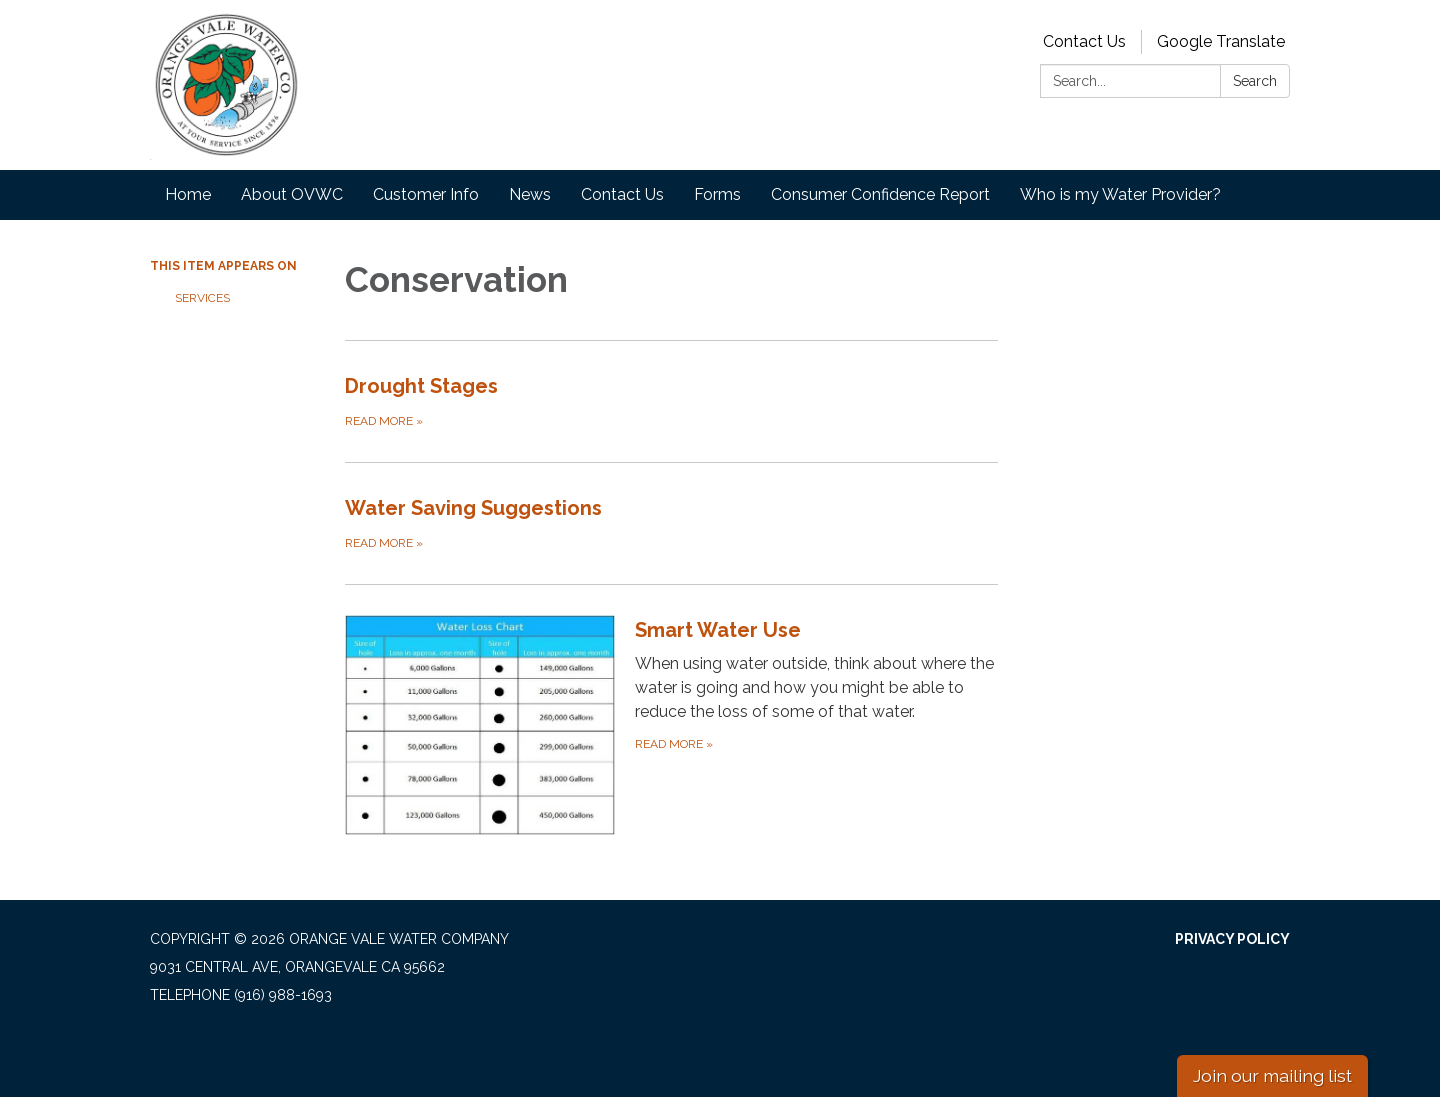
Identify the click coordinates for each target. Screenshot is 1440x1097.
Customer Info (426, 194)
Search (1255, 81)
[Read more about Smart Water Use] (671, 724)
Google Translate (1221, 41)
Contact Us (1084, 41)
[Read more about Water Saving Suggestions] (671, 523)
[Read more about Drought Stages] (671, 401)
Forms (717, 194)
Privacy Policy (1232, 939)
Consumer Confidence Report (880, 194)
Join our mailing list (1272, 1075)
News (530, 194)
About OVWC (292, 194)
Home (188, 194)
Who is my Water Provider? (1120, 194)
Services (202, 298)
